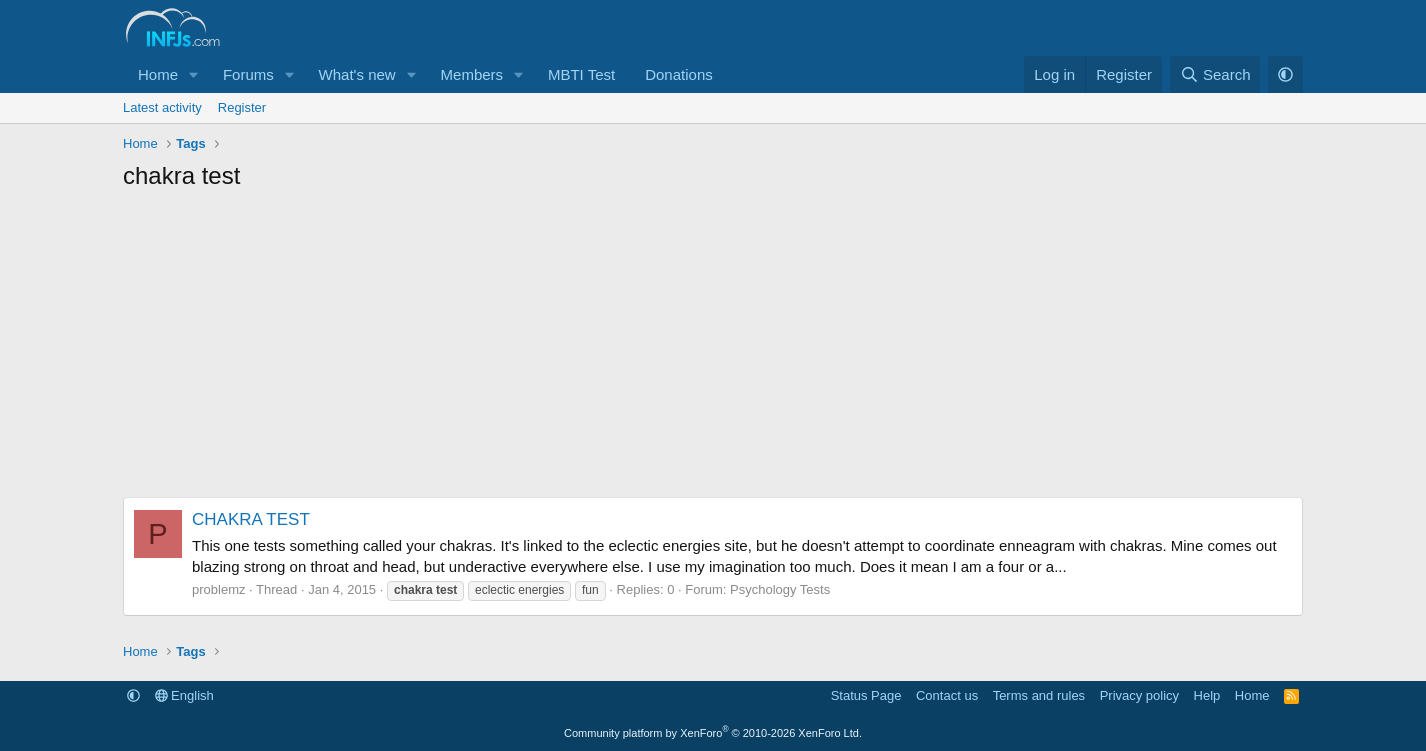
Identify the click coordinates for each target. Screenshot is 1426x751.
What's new (357, 74)
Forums (248, 74)
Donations (679, 74)
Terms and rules (1039, 695)
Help (1207, 695)
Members (472, 74)
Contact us (947, 695)
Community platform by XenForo (713, 733)
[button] (194, 74)
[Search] (1215, 74)
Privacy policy (1139, 695)
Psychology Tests (780, 589)
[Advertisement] (713, 352)
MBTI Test (581, 74)
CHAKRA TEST (251, 519)
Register (242, 107)
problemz (218, 589)
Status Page (866, 695)
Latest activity (162, 107)
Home (158, 74)
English (184, 695)
